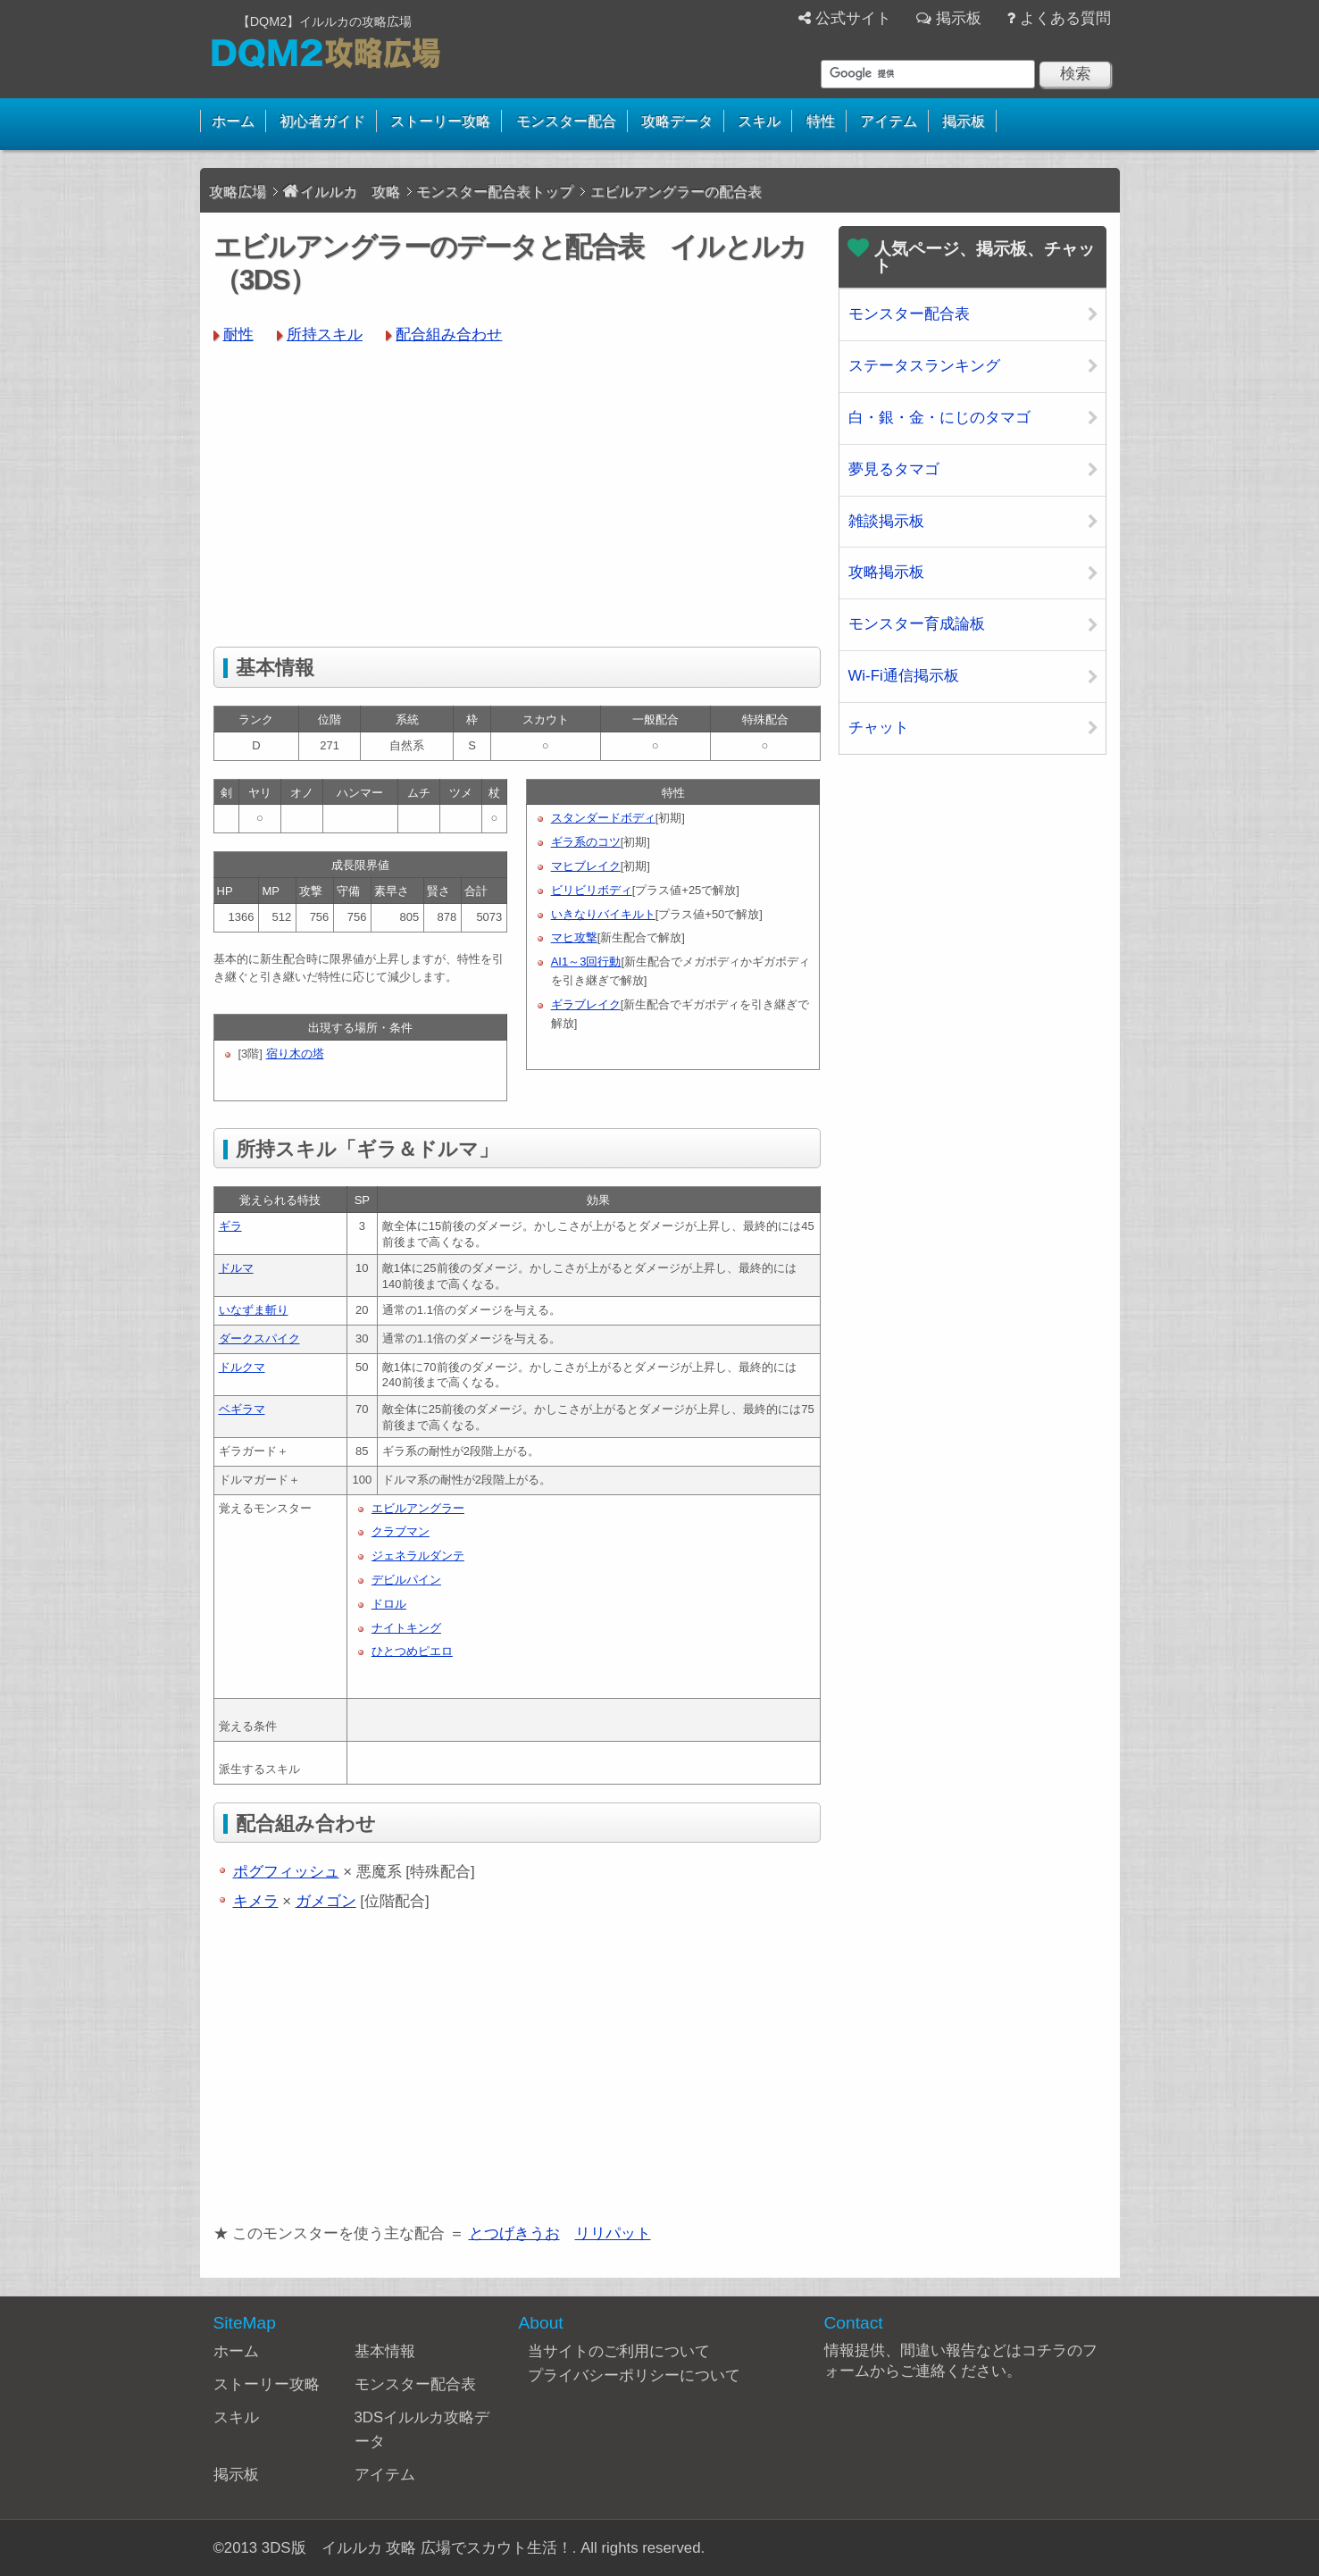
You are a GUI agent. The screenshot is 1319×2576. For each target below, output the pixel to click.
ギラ (230, 1226)
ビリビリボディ (591, 890)
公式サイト (853, 18)
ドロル (388, 1603)
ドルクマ (242, 1367)
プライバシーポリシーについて (634, 2375)
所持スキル (325, 334)
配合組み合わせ (449, 334)
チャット (878, 727)
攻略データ (677, 121)
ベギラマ (242, 1409)
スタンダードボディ (603, 817)
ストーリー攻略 (440, 121)
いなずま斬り (253, 1310)
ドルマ (236, 1268)
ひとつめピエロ (412, 1651)
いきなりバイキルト (603, 914)
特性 (820, 121)
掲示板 (958, 18)
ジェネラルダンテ (417, 1555)
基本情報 (385, 2351)
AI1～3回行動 (586, 961)
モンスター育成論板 (916, 623)
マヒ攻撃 (574, 937)
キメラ (256, 1901)
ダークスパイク (259, 1338)
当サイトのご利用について (619, 2351)
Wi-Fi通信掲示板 (903, 675)
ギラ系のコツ (586, 842)
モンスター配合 (566, 121)
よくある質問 (1065, 18)
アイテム (888, 121)
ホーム (233, 121)
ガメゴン (326, 1901)
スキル (759, 121)
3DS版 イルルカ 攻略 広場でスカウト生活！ (417, 2547)
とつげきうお (514, 2233)
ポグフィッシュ (286, 1871)
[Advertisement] (517, 495)
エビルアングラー (417, 1508)
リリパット (613, 2233)
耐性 (238, 334)
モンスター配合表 (909, 313)
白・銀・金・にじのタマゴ (939, 417)
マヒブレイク (586, 866)
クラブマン (400, 1531)
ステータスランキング (924, 365)
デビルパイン (406, 1579)
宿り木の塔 (295, 1053)
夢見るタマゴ (893, 469)
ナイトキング (406, 1628)
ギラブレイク (586, 1004)
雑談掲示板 (886, 521)
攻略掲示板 (886, 572)
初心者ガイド (322, 121)
